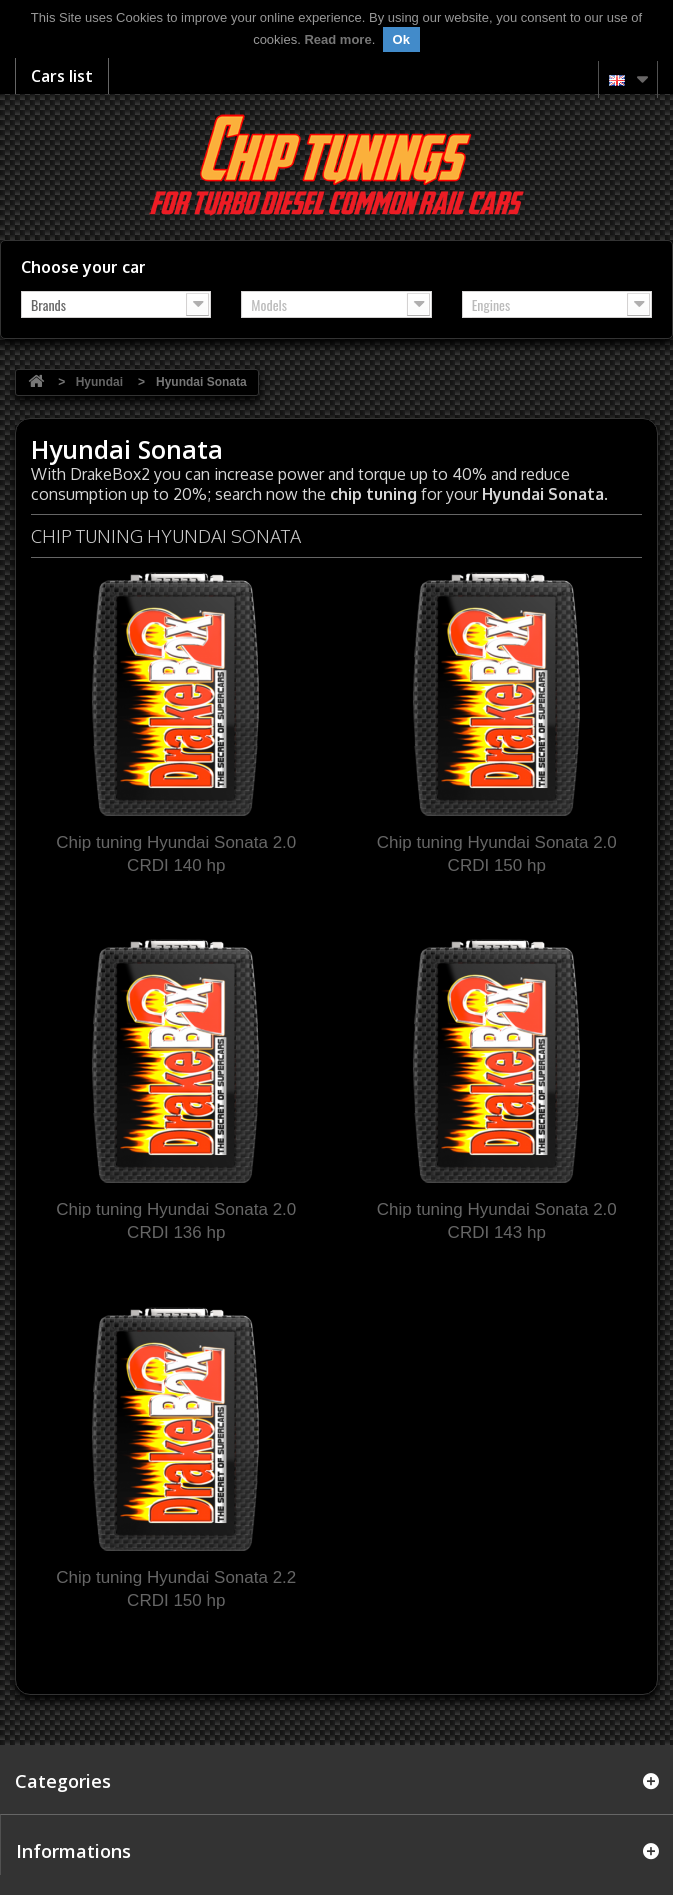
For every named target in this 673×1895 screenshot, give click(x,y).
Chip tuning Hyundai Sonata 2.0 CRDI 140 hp (176, 854)
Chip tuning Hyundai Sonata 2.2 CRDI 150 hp (176, 1589)
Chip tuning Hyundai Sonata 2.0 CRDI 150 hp (497, 854)
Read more (337, 39)
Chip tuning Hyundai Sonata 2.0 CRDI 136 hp (176, 1221)
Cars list (62, 76)
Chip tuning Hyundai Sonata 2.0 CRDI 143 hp (497, 1221)
